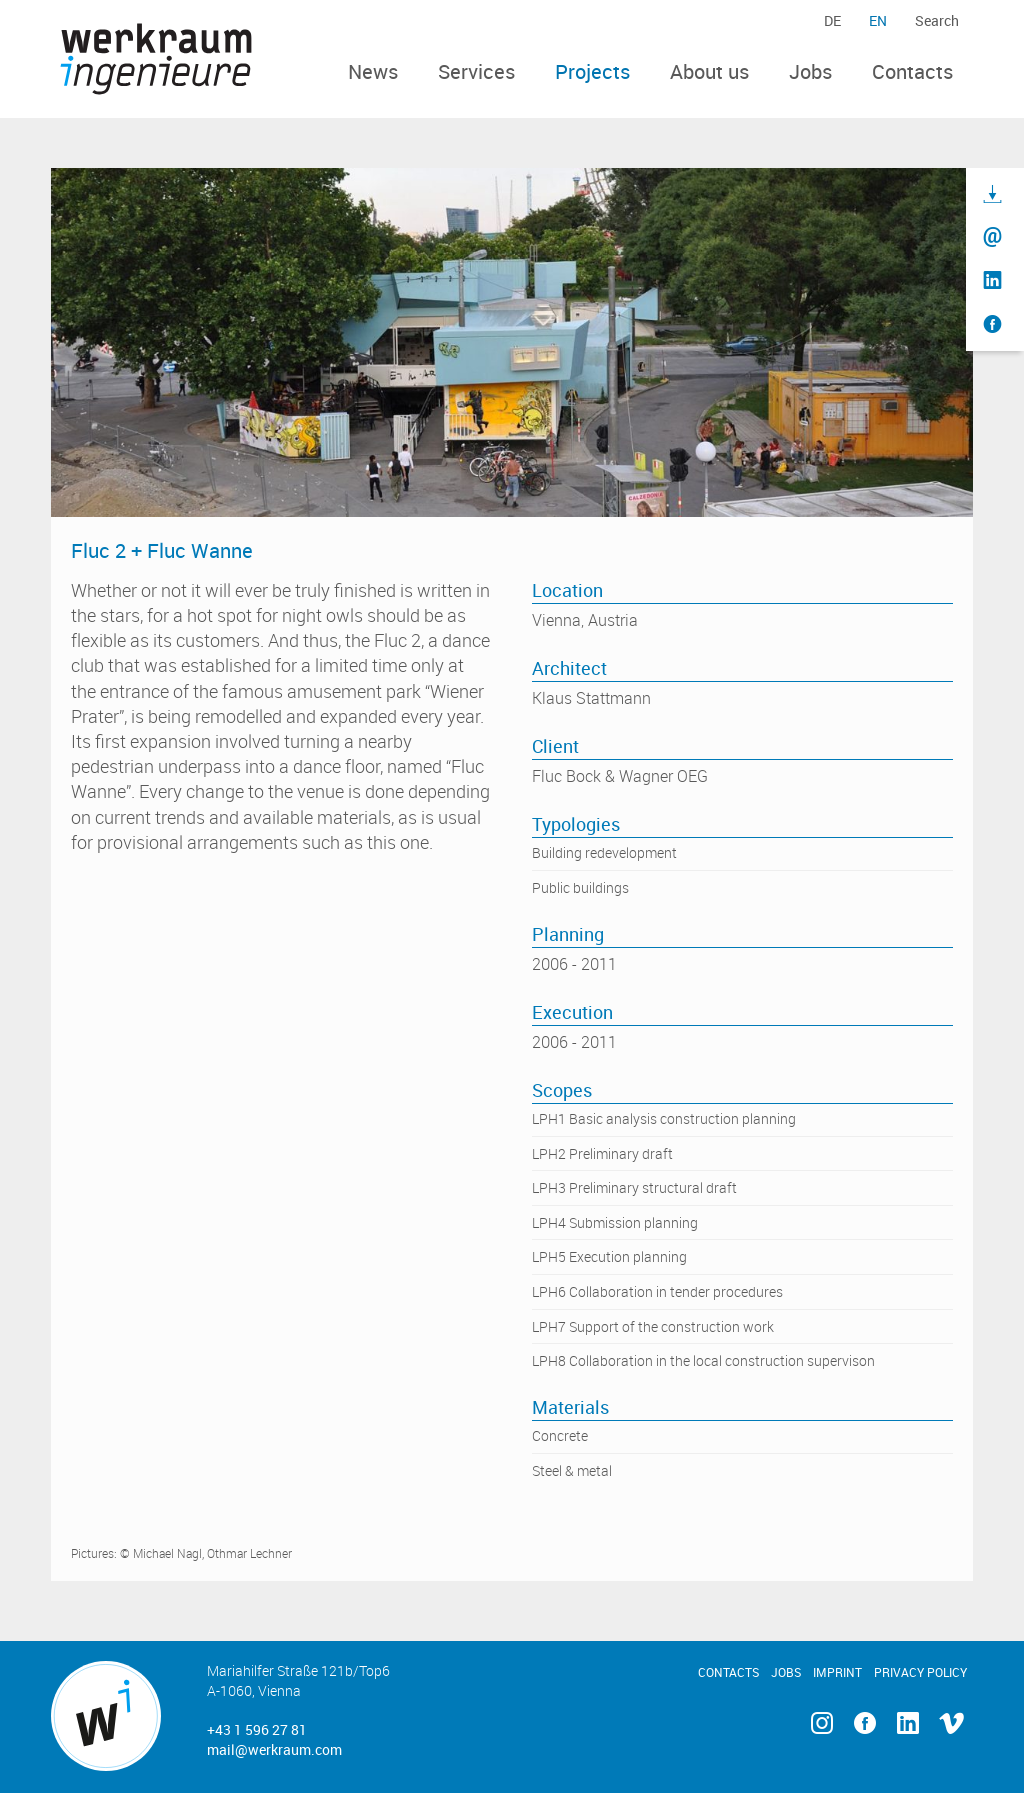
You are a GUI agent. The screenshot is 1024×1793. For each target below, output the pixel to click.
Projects (592, 71)
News (373, 71)
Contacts (912, 71)
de (832, 20)
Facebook (864, 1723)
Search (937, 20)
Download (992, 194)
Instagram (821, 1723)
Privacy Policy (920, 1672)
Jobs (810, 71)
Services (476, 71)
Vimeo (951, 1723)
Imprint (837, 1672)
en (878, 20)
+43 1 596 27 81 (257, 1729)
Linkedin (907, 1723)
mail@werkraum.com (274, 1749)
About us (709, 71)
